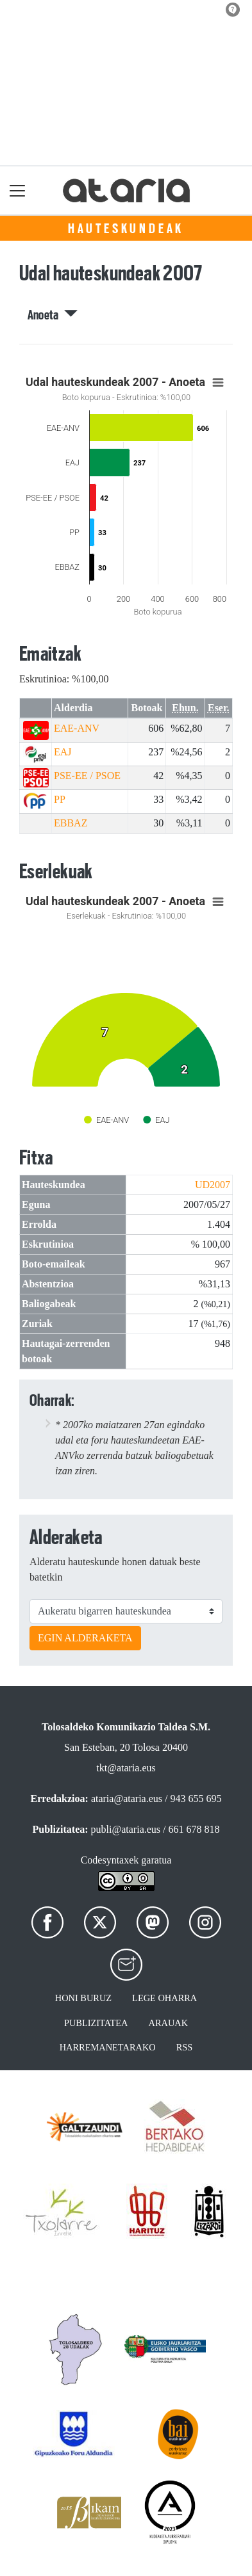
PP (59, 799)
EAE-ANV (76, 728)
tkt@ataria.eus (125, 1767)
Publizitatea (96, 2023)
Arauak (169, 2023)
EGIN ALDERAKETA (85, 1637)
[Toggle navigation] (17, 190)
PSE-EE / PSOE (87, 775)
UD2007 (212, 1184)
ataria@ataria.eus (126, 1798)
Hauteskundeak (126, 228)
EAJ (63, 751)
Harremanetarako (108, 2047)
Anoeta (53, 315)
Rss (184, 2047)
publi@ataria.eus (125, 1829)
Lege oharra (164, 1998)
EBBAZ (70, 822)
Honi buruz (83, 1998)
